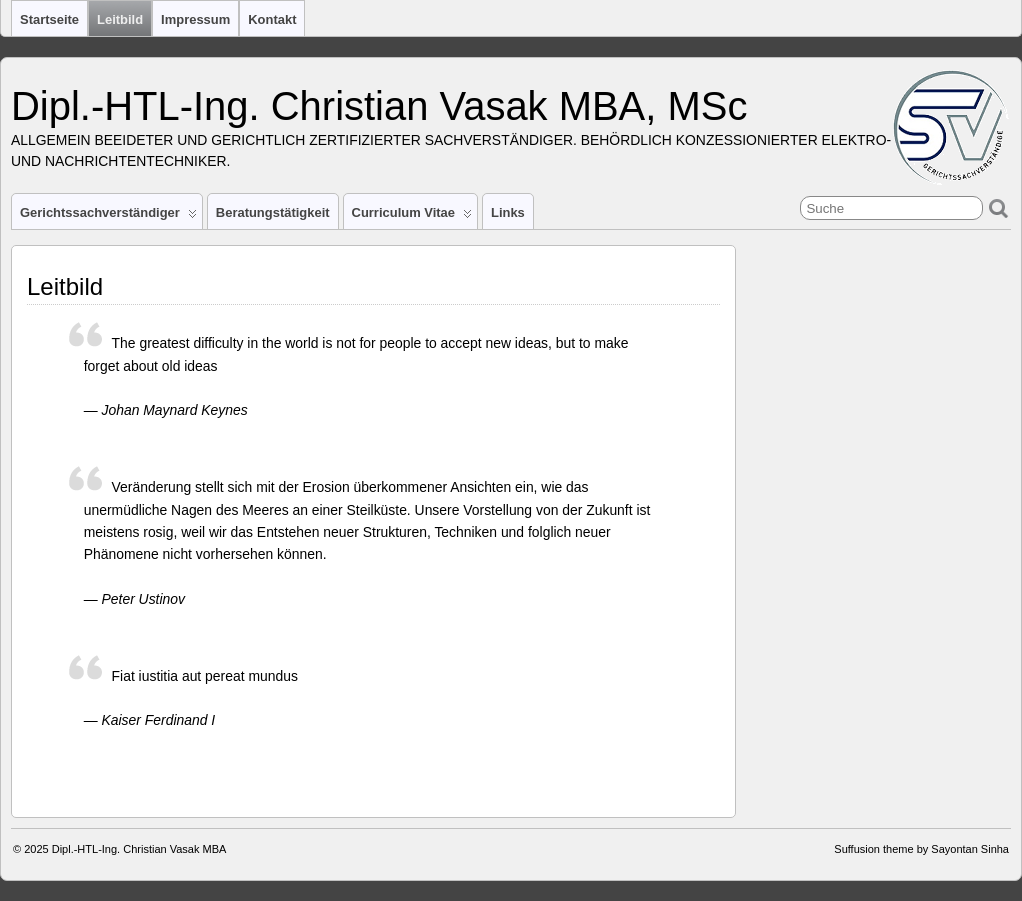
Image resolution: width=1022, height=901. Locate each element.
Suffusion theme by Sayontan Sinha (921, 849)
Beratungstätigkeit (273, 212)
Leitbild (120, 19)
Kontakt (272, 19)
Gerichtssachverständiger (108, 217)
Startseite (49, 19)
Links (508, 212)
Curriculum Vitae (412, 217)
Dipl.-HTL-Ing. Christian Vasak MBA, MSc (379, 106)
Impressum (195, 19)
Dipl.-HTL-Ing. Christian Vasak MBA (139, 849)
